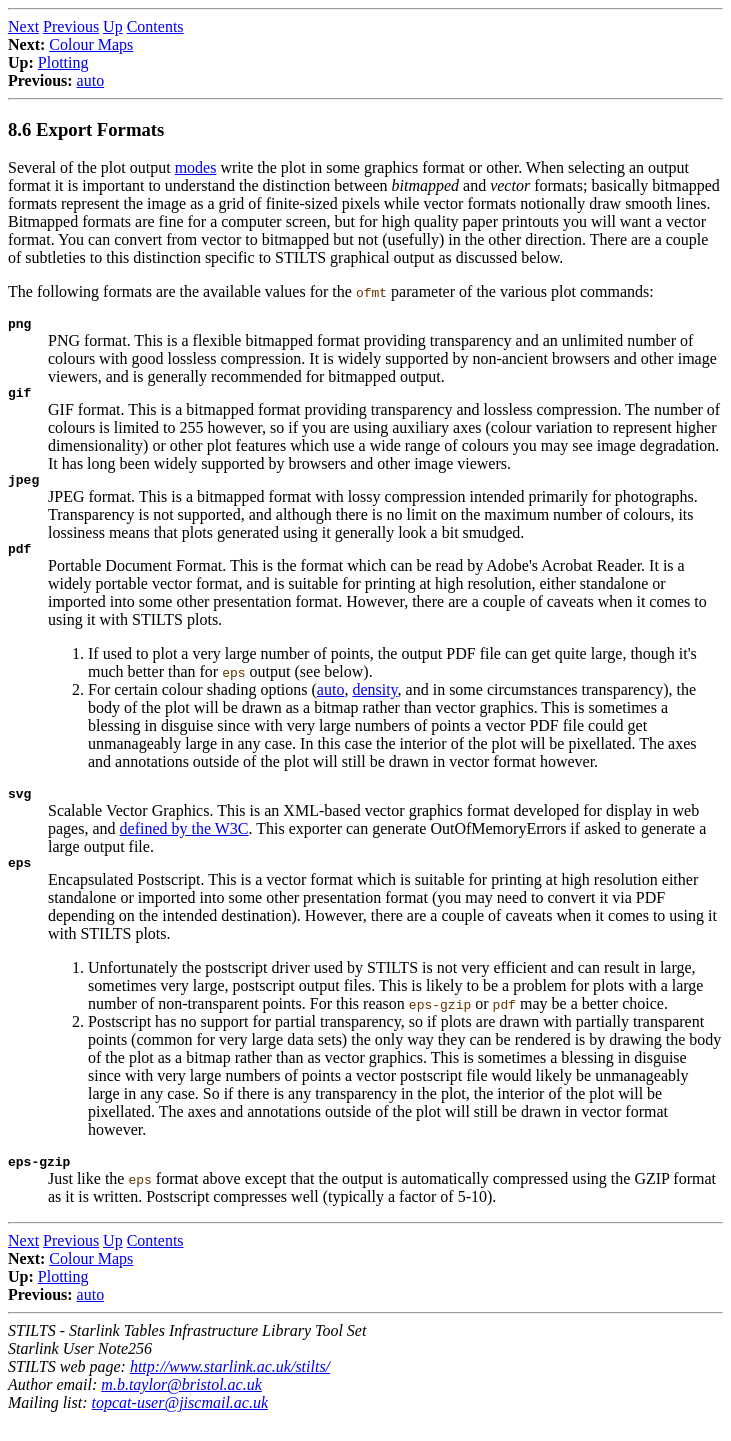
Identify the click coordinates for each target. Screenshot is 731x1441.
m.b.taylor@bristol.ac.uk (181, 1405)
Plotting (63, 62)
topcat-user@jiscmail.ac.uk (180, 1423)
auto (91, 80)
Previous (71, 26)
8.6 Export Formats (86, 129)
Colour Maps (91, 44)
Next (23, 26)
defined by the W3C (184, 843)
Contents (155, 26)
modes (196, 167)
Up (113, 26)
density (374, 701)
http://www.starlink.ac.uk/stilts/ (230, 1387)
